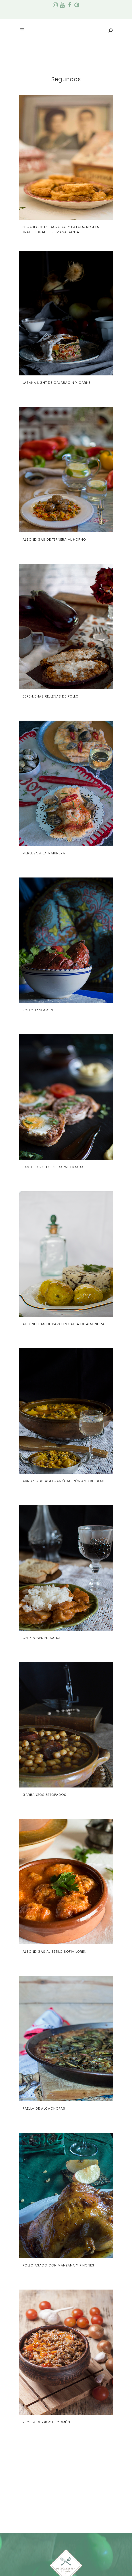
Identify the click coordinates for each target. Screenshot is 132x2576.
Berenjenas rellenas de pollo (51, 696)
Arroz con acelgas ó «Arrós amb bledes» (63, 1480)
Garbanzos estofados (44, 1794)
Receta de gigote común (46, 2422)
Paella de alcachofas (44, 2108)
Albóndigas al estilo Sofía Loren (54, 1951)
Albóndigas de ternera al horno (54, 539)
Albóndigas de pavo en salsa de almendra (64, 1324)
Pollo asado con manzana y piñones (58, 2265)
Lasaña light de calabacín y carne (56, 382)
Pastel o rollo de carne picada (53, 1167)
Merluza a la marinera (44, 853)
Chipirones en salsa (42, 1637)
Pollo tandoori (38, 1010)
